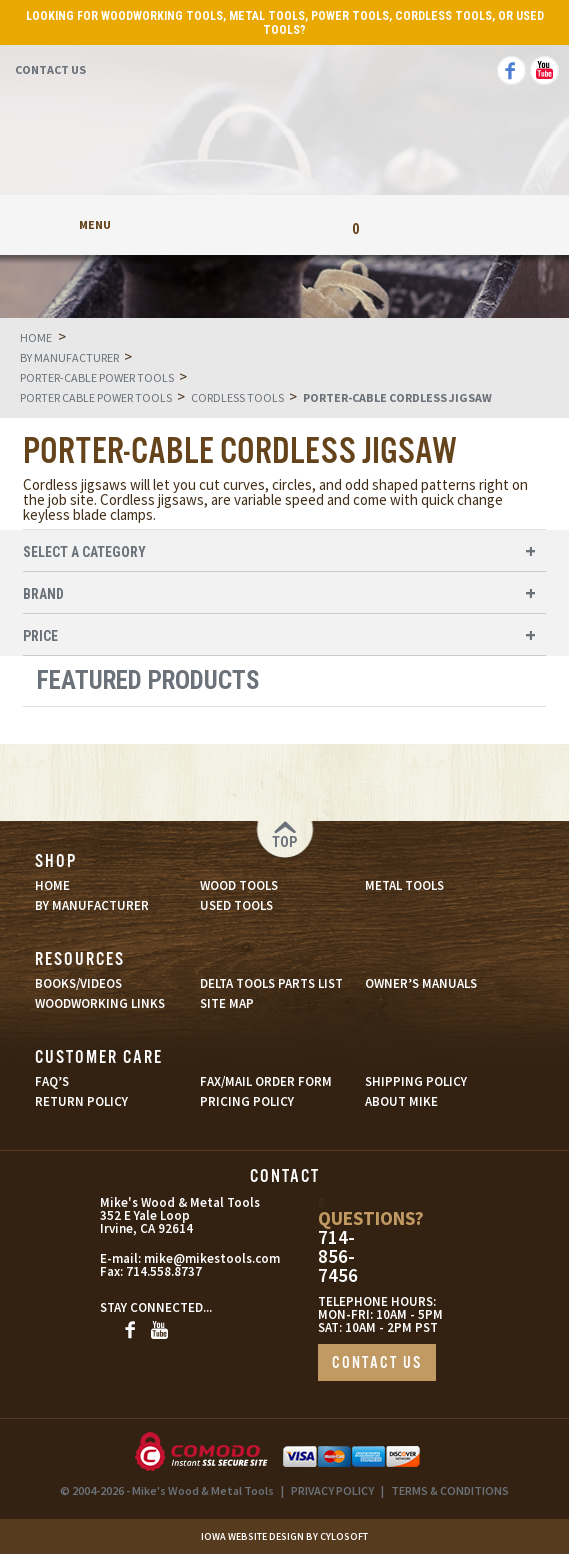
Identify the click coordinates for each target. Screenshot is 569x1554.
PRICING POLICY (247, 1101)
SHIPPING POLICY (416, 1081)
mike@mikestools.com (180, 1258)
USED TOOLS (236, 905)
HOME (52, 885)
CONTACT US (377, 1363)
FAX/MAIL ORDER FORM (266, 1081)
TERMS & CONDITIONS (450, 1490)
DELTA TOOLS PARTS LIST (271, 983)
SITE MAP (227, 1003)
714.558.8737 (162, 1271)
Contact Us (50, 69)
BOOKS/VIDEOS (78, 983)
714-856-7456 (338, 1256)
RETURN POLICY (81, 1101)
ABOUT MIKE (401, 1101)
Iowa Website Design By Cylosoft (284, 1536)
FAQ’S (52, 1081)
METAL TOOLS (404, 885)
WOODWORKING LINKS (100, 1003)
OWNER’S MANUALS (421, 983)
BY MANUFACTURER (92, 905)
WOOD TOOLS (239, 885)
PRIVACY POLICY (332, 1490)
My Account (213, 224)
